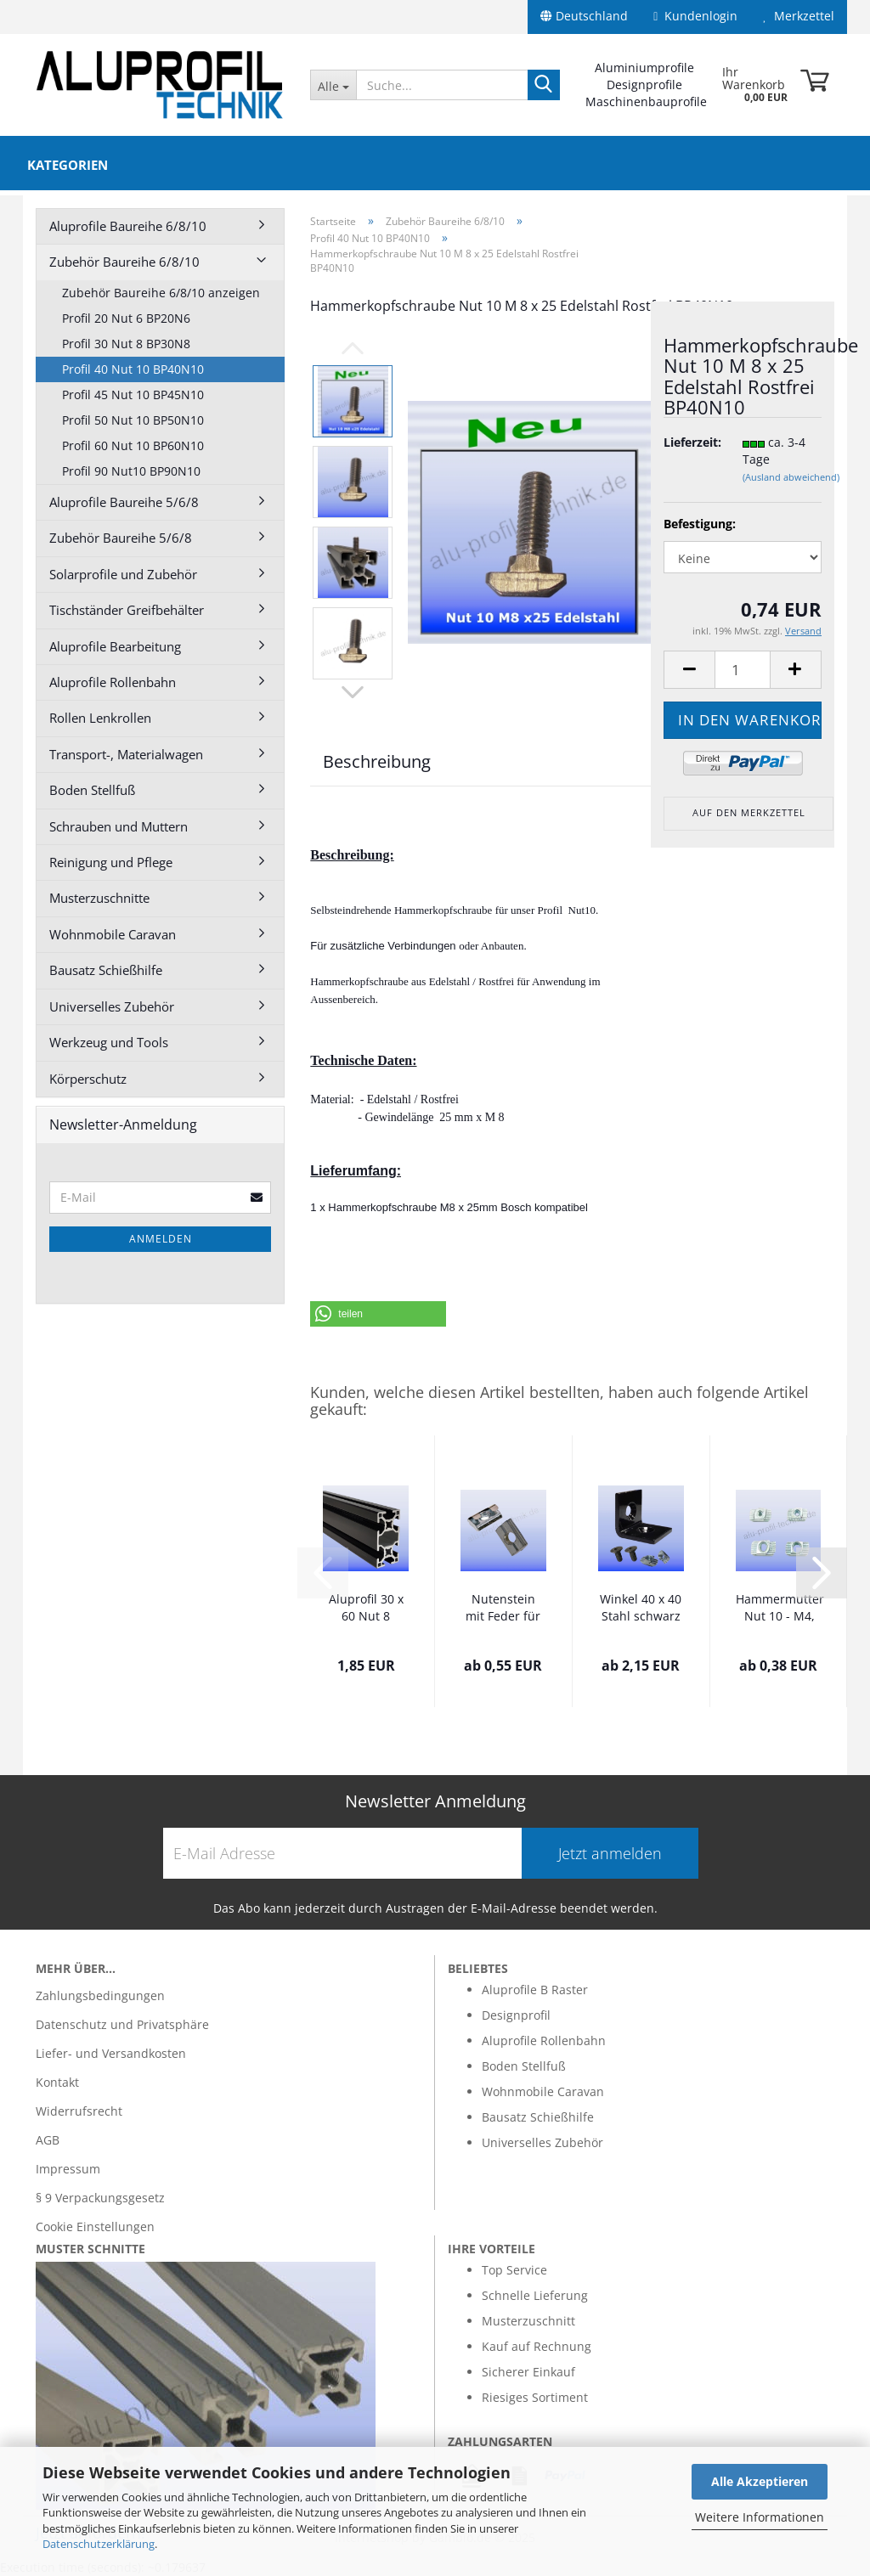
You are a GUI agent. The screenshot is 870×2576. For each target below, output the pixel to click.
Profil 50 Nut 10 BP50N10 (133, 420)
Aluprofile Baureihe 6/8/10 (127, 225)
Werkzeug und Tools (108, 1042)
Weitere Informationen (759, 2517)
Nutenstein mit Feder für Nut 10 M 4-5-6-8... (503, 1608)
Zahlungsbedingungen (100, 1995)
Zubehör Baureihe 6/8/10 (124, 261)
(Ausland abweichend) (791, 477)
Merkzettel (798, 16)
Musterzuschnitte (99, 897)
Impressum (68, 2169)
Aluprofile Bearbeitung (115, 646)
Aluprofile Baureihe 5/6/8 (124, 501)
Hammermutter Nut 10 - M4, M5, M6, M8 (780, 1608)
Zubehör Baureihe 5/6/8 (120, 537)
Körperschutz (88, 1078)
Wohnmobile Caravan (112, 934)
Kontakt (57, 2082)
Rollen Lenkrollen (100, 717)
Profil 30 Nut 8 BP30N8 (126, 343)
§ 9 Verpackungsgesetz (100, 2198)
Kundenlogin (695, 16)
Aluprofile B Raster (535, 1989)
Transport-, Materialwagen (126, 754)
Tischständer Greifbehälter (126, 609)
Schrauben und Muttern (118, 826)
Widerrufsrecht (79, 2111)
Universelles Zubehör (111, 1006)
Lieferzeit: (690, 442)
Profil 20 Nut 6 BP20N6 (126, 318)
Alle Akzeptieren (759, 2481)
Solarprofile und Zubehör (123, 574)
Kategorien (67, 164)
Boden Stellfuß (92, 789)
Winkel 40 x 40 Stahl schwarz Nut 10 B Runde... (640, 1608)
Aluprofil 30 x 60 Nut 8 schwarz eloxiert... (366, 1608)
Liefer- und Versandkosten (111, 2053)
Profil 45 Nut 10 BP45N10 (133, 394)
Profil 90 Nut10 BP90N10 (131, 471)
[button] (378, 1314)
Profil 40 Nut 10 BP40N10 (133, 369)
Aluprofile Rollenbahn (112, 682)
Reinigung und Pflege (110, 862)
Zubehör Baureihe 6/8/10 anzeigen (161, 293)
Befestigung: (700, 524)
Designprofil (516, 2015)
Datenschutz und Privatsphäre (122, 2024)
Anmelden (160, 1239)
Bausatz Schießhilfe (105, 969)
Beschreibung (377, 761)
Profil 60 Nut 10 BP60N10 (133, 445)
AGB (47, 2140)
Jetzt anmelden (610, 1853)
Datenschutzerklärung (98, 2543)
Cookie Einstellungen (95, 2226)
